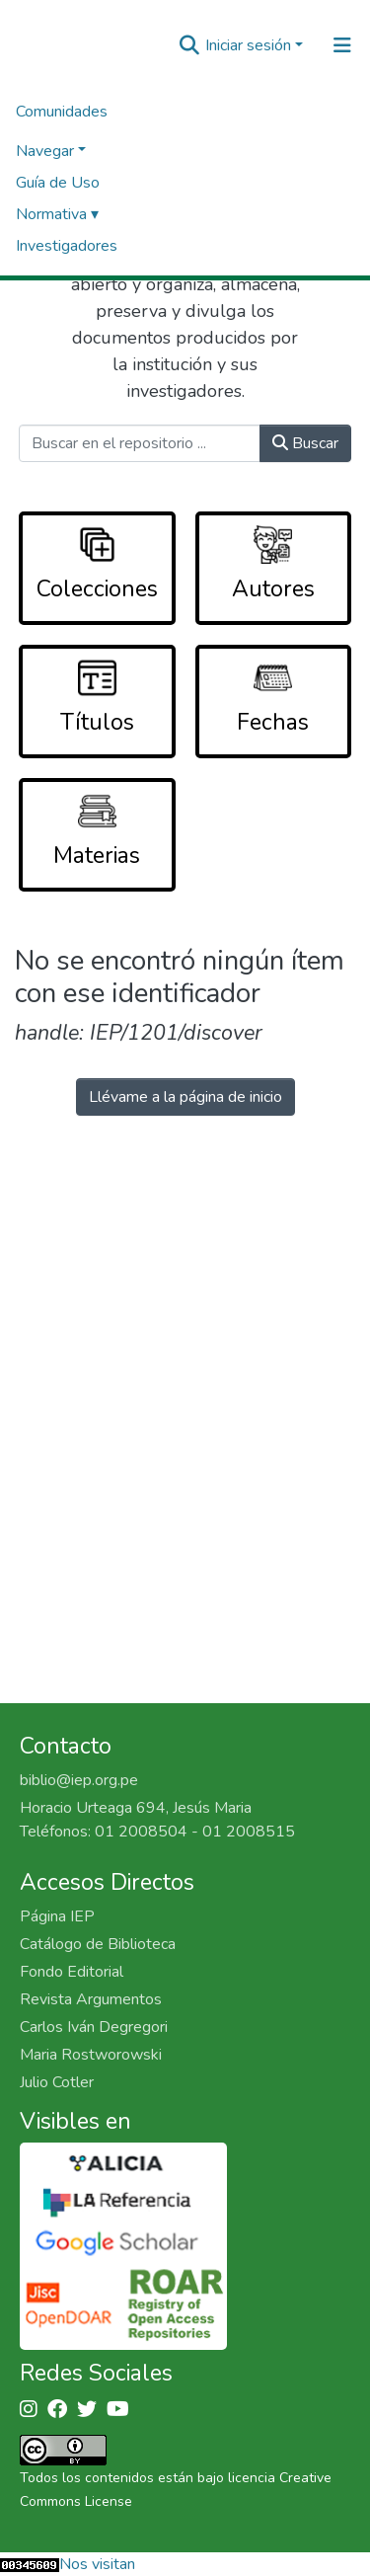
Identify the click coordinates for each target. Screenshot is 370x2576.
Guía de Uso (58, 183)
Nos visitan (97, 2564)
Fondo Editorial (71, 1972)
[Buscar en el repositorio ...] (140, 443)
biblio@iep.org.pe (79, 1780)
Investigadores (66, 246)
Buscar (305, 443)
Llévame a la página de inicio (185, 1097)
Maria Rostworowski (91, 2055)
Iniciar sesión (248, 45)
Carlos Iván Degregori (94, 2027)
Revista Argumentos (91, 1999)
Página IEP (57, 1916)
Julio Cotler (57, 2082)
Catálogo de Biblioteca (98, 1944)
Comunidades (62, 111)
